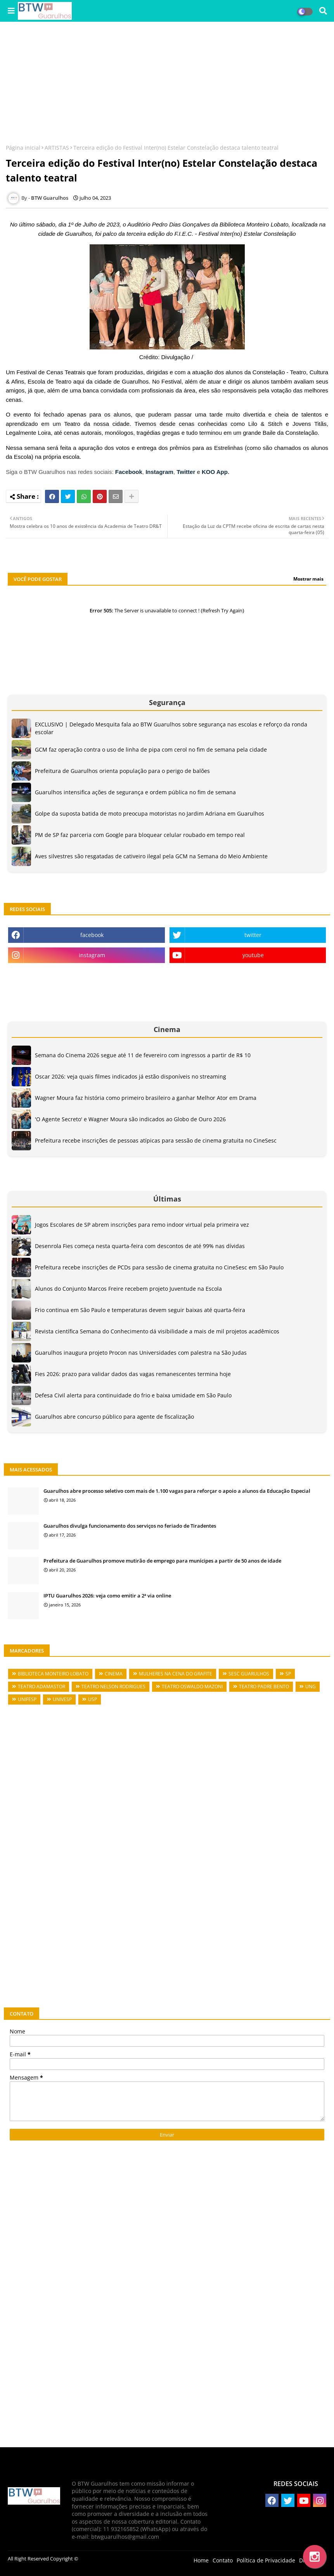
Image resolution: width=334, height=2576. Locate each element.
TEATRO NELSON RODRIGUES (113, 1686)
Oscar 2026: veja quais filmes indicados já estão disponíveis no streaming (130, 1076)
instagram (92, 955)
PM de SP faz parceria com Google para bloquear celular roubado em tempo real (140, 834)
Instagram (159, 472)
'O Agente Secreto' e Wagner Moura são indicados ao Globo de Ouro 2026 (130, 1119)
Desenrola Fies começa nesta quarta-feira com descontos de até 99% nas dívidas (140, 1246)
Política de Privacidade (266, 2560)
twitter (252, 935)
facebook (92, 935)
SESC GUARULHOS (248, 1673)
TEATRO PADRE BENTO (264, 1686)
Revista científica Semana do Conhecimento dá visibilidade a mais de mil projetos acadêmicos (157, 1331)
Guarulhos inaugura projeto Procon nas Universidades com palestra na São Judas (141, 1352)
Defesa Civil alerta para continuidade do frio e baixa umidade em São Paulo (133, 1395)
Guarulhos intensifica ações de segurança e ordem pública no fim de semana (135, 792)
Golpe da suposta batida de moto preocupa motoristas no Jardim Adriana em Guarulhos (149, 813)
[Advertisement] (167, 83)
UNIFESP (27, 1699)
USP (92, 1699)
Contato (223, 2560)
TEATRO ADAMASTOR (41, 1686)
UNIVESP (62, 1699)
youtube (253, 955)
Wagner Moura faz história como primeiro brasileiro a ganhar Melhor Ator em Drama (145, 1097)
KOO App (215, 472)
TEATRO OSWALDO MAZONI (192, 1686)
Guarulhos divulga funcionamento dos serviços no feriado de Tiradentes (129, 1525)
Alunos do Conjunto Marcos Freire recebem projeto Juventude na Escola (128, 1288)
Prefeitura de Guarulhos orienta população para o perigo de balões (122, 771)
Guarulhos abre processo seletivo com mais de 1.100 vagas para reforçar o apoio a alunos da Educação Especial (176, 1490)
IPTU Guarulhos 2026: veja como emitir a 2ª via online (107, 1595)
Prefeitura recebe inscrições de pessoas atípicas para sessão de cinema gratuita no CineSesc (156, 1140)
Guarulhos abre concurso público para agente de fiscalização (114, 1416)
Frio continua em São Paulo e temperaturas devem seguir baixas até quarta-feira (140, 1310)
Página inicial (23, 147)
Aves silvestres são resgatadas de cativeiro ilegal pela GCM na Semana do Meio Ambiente (151, 856)
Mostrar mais (308, 579)
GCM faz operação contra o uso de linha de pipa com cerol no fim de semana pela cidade (151, 749)
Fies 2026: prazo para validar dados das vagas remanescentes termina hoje (133, 1374)
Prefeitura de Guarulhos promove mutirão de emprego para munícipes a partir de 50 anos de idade (162, 1560)
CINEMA (114, 1673)
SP (288, 1673)
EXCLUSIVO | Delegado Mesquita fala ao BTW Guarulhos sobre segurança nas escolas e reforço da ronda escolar (171, 728)
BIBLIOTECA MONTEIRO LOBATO (53, 1673)
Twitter (186, 472)
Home (201, 2560)
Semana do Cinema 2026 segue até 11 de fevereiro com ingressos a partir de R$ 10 (143, 1055)
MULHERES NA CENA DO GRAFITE (175, 1673)
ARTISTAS (57, 147)
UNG (310, 1686)
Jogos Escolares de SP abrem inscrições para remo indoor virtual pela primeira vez (142, 1224)
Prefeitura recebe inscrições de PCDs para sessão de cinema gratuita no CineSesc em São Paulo (159, 1267)
